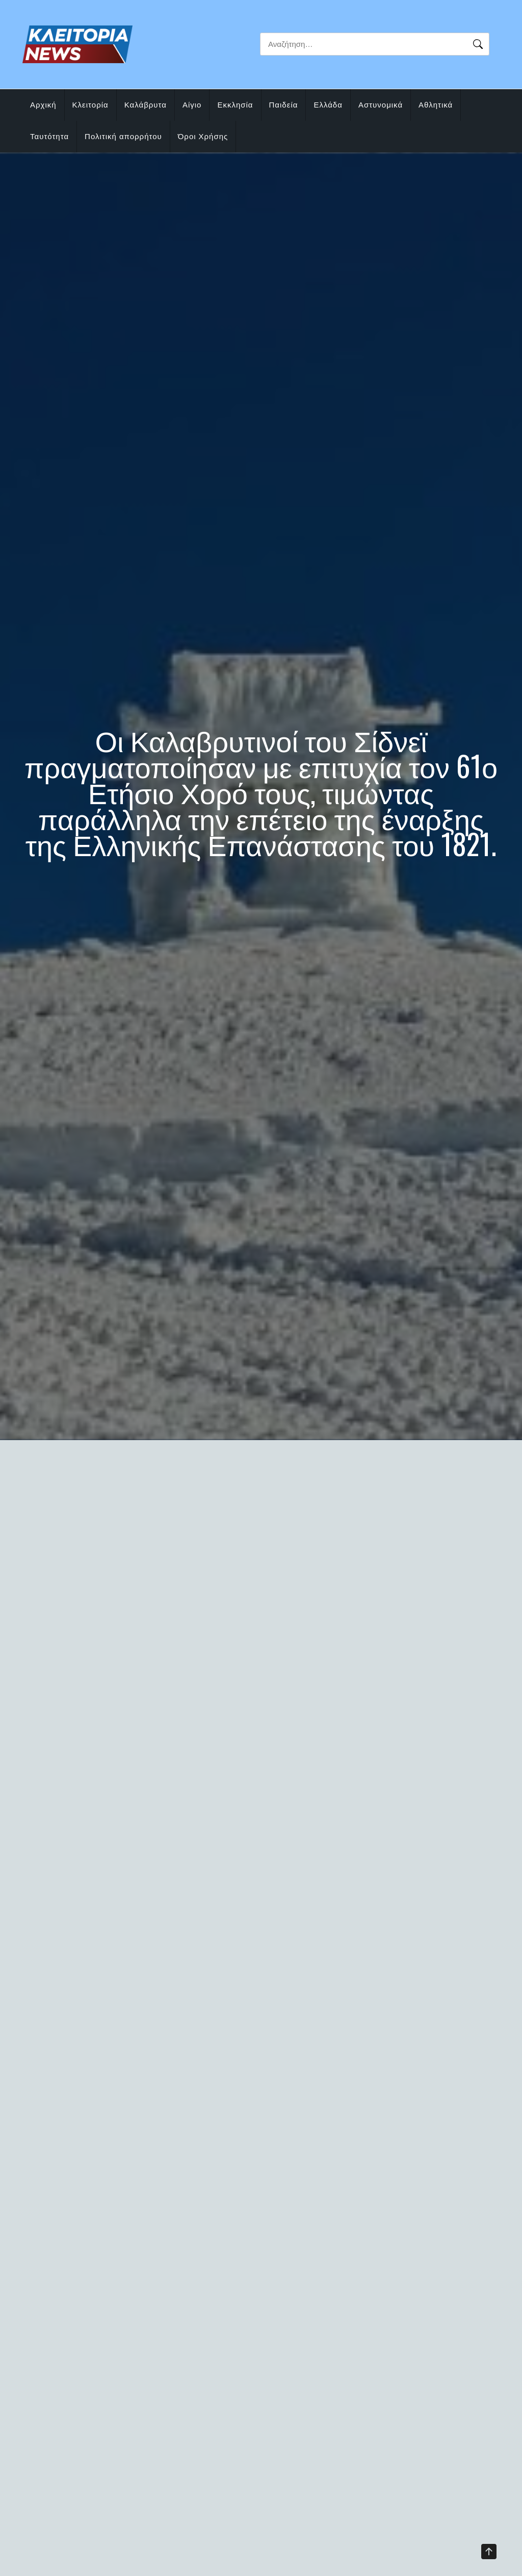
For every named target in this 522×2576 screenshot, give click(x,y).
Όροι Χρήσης (203, 136)
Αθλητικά (436, 104)
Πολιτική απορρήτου (123, 136)
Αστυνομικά (380, 104)
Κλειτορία (90, 104)
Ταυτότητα (49, 136)
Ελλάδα (328, 104)
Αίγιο (192, 104)
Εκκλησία (235, 104)
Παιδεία (283, 104)
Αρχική (43, 104)
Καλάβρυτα (145, 104)
